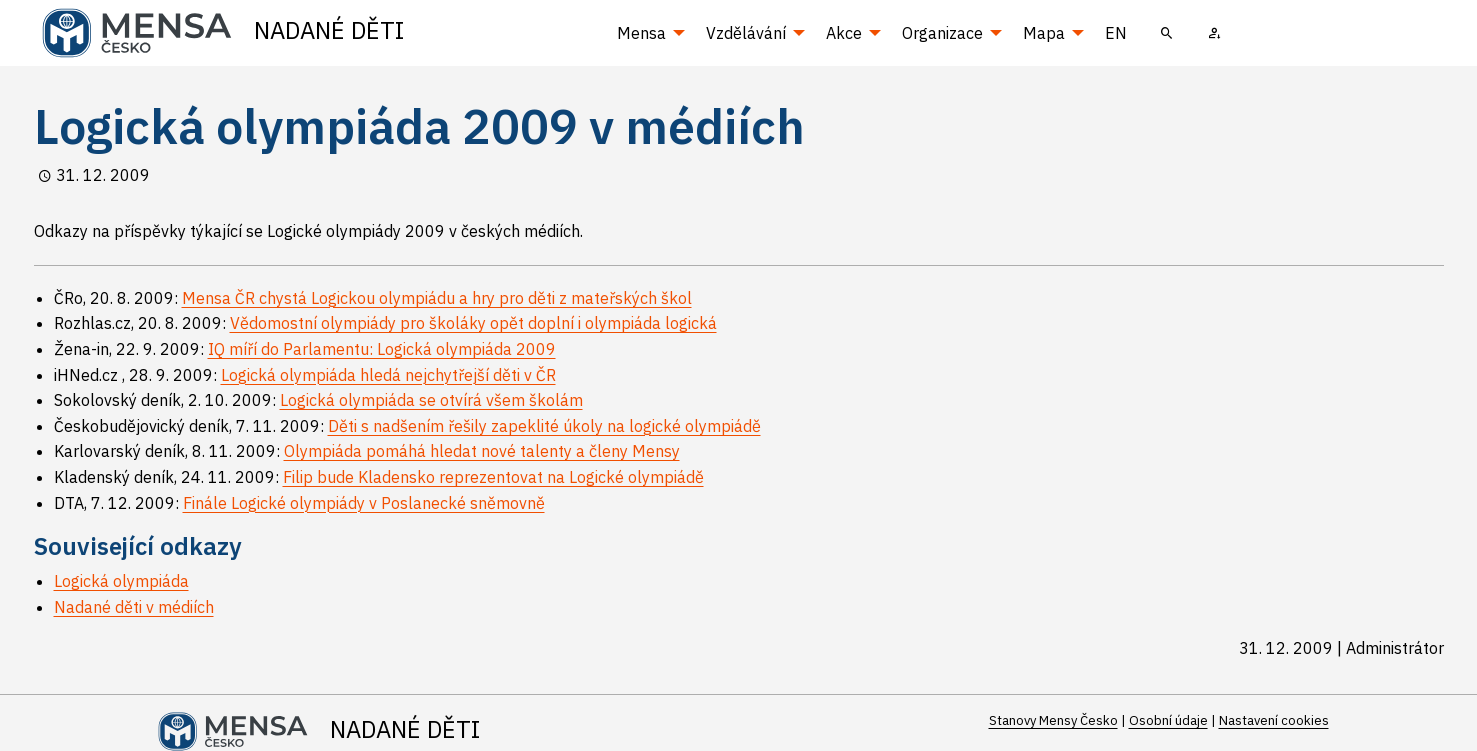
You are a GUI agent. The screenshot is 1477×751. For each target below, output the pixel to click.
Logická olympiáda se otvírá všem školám (431, 400)
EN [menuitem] (1116, 33)
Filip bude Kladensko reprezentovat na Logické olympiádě (493, 477)
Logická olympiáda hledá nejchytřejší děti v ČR (388, 375)
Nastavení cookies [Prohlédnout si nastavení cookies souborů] (1274, 720)
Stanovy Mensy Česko (1053, 720)
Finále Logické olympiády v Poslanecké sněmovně (364, 503)
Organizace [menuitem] (942, 33)
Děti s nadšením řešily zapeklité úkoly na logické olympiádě (544, 426)
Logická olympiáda (121, 581)
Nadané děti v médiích (134, 607)
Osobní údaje (1168, 720)
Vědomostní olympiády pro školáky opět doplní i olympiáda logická (473, 323)
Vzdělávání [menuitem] (746, 33)
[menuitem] (1167, 33)
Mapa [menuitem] (1044, 33)
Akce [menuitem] (844, 33)
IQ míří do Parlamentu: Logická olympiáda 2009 (382, 349)
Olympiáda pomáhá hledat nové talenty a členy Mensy (482, 451)
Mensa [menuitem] (641, 33)
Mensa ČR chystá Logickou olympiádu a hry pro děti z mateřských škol (437, 298)
